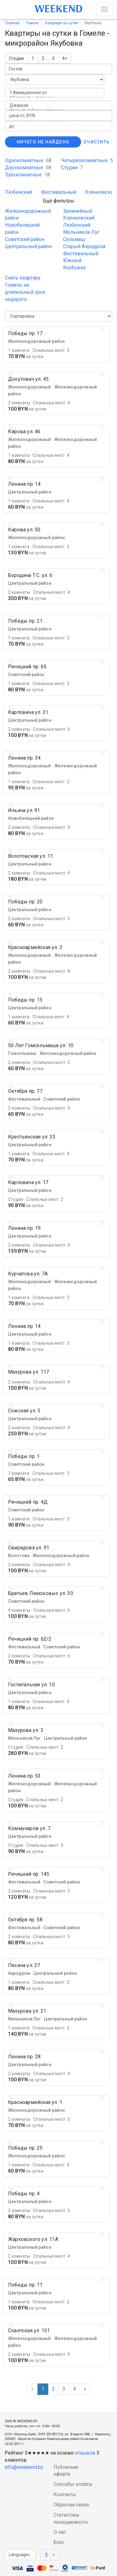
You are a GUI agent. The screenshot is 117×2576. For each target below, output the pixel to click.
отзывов (85, 2453)
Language (19, 2554)
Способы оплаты (73, 2484)
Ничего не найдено (43, 141)
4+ (64, 58)
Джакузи (58, 105)
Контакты (65, 2494)
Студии (16, 58)
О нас (60, 2532)
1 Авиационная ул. (54, 92)
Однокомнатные (28, 160)
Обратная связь (71, 2505)
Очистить (97, 141)
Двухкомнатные (28, 167)
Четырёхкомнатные (87, 160)
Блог (59, 2542)
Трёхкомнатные (27, 175)
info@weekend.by (24, 2467)
